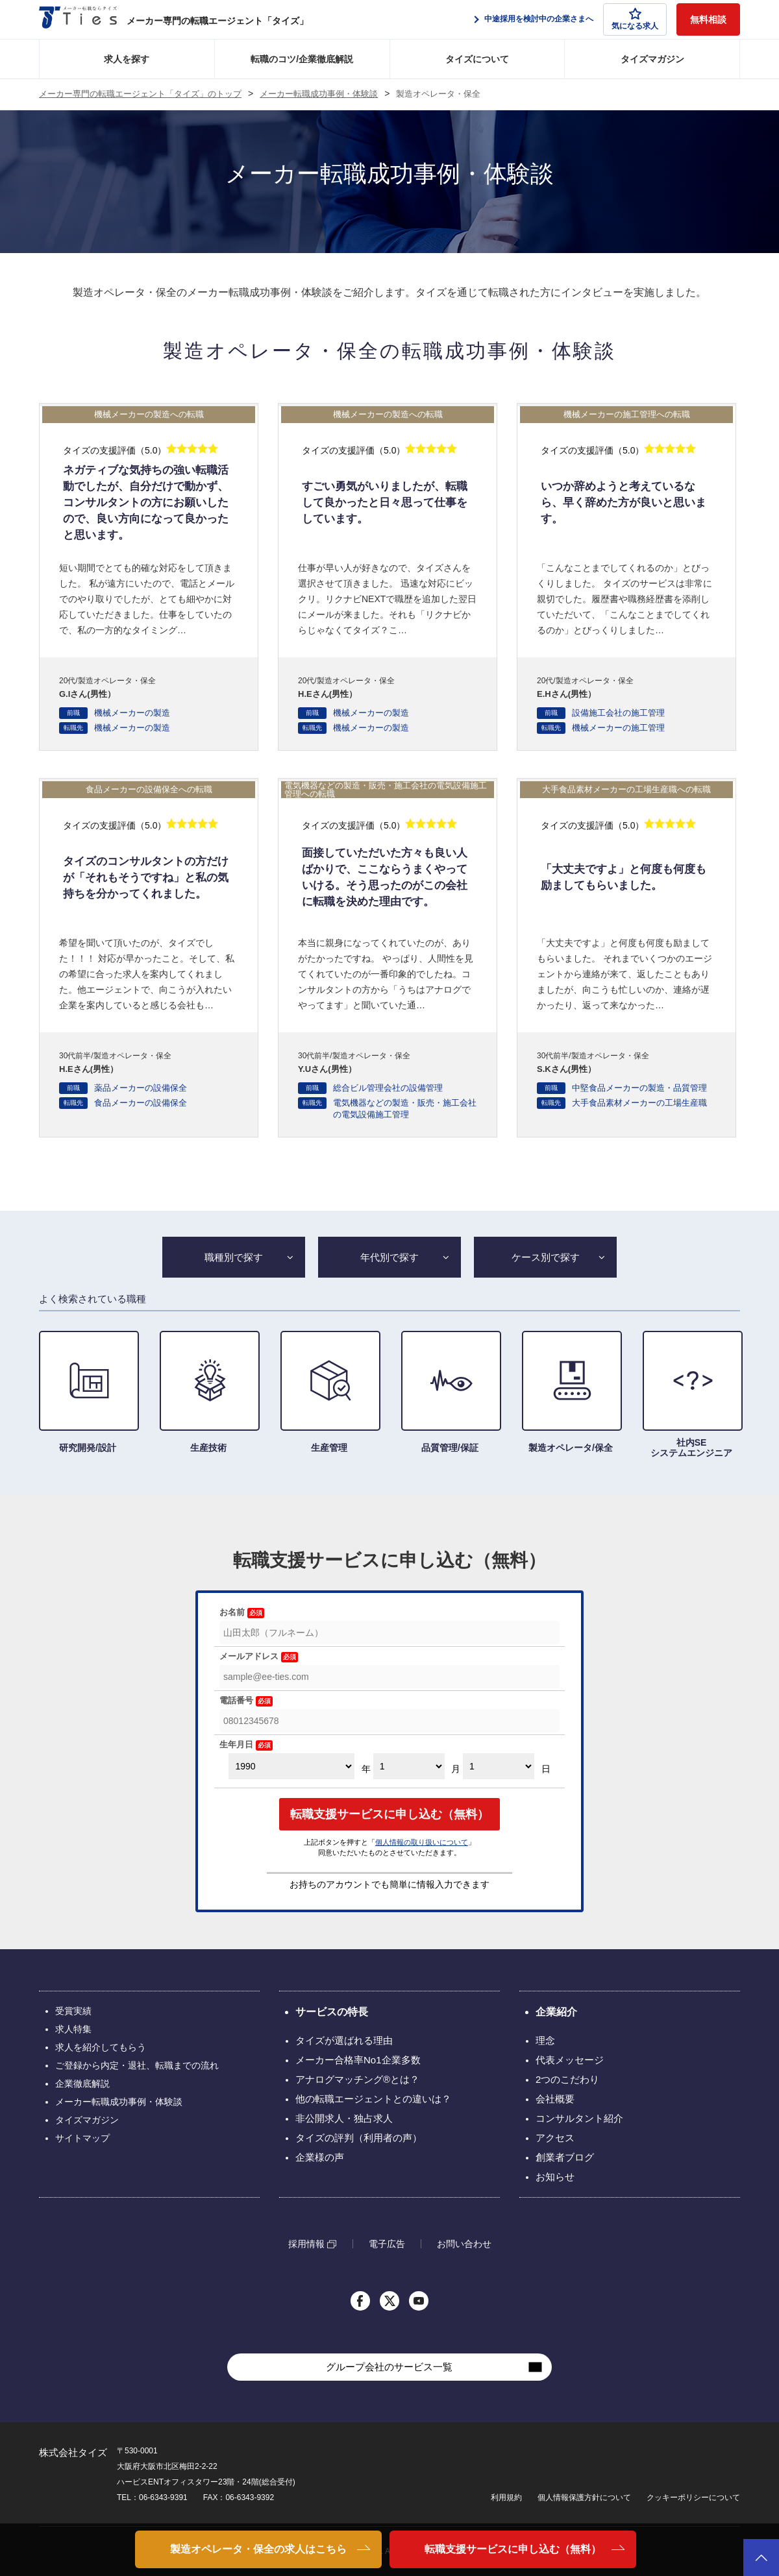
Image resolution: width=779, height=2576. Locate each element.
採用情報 (306, 2244)
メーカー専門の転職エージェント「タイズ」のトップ (140, 94)
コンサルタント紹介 (579, 2118)
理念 (545, 2040)
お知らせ (555, 2176)
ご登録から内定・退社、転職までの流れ (137, 2065)
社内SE (691, 1394)
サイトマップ (82, 2138)
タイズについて (477, 59)
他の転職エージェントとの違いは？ (373, 2098)
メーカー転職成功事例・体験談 (319, 94)
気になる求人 (635, 19)
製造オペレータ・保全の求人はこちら (258, 2549)
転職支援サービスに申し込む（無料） (513, 2549)
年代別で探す (389, 1257)
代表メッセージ (570, 2059)
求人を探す (126, 59)
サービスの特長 (331, 2011)
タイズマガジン (652, 59)
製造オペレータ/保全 (570, 1392)
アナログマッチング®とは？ (357, 2079)
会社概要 (555, 2098)
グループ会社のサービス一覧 (390, 2366)
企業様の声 (319, 2157)
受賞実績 (73, 2011)
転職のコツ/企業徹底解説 (302, 59)
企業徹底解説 (82, 2083)
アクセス (555, 2137)
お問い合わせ (464, 2243)
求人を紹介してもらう (100, 2047)
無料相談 (708, 19)
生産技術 (208, 1392)
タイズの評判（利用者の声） (358, 2137)
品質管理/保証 (450, 1392)
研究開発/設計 (87, 1392)
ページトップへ (761, 2557)
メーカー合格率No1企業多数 (358, 2059)
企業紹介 (556, 2011)
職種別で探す (233, 1257)
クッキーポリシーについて (693, 2497)
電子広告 (387, 2243)
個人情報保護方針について (584, 2497)
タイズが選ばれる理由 (344, 2040)
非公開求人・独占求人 (344, 2118)
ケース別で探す (546, 1257)
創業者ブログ (565, 2157)
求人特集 (73, 2029)
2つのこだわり (567, 2079)
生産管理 (329, 1392)
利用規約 (506, 2497)
